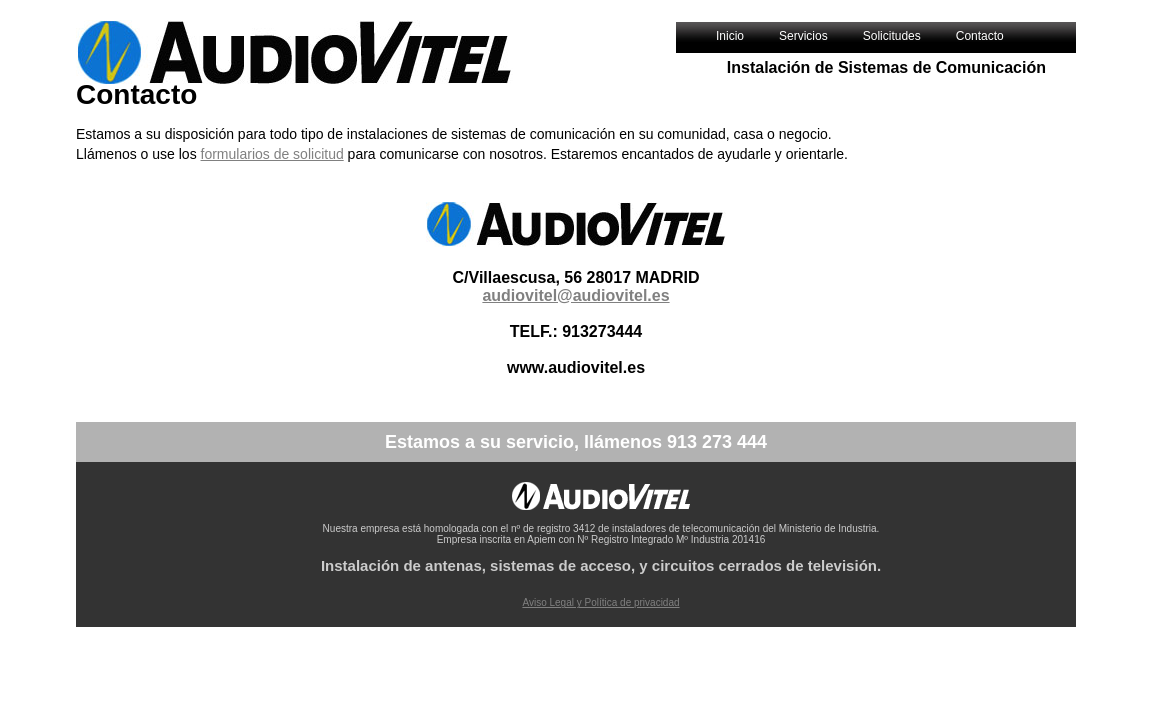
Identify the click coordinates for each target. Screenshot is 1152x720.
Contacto (980, 36)
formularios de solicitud (272, 154)
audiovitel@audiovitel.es (575, 295)
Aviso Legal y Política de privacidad (600, 602)
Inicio (730, 36)
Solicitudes (892, 36)
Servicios (803, 36)
